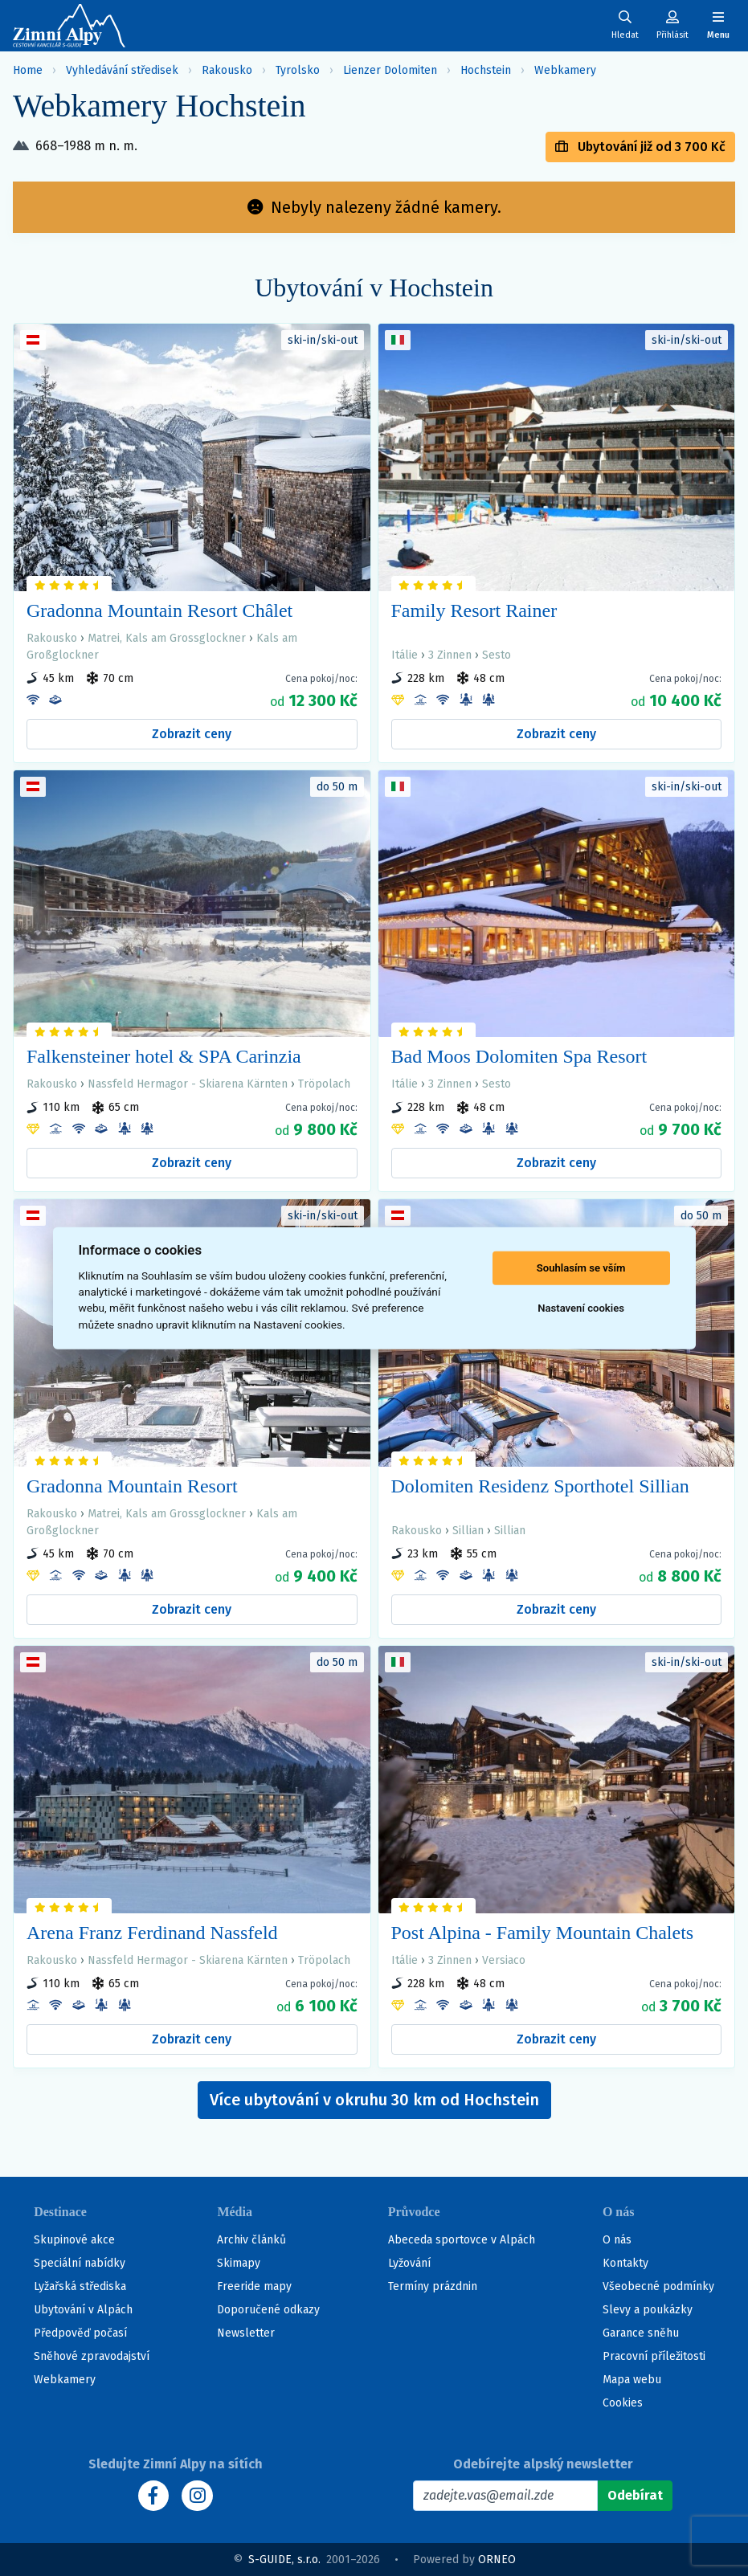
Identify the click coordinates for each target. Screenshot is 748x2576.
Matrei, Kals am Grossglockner (167, 638)
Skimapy (238, 2263)
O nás (617, 2240)
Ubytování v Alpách (83, 2310)
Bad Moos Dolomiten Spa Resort (519, 1056)
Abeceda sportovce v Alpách (461, 2240)
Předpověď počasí (80, 2333)
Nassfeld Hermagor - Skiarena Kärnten (188, 1084)
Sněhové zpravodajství (91, 2356)
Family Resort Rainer (474, 610)
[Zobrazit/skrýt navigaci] (718, 25)
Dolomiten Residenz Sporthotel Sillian (540, 1486)
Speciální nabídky (79, 2263)
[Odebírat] (635, 2495)
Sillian (468, 1530)
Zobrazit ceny (191, 733)
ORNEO (497, 2559)
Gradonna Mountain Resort (132, 1486)
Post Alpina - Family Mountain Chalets (542, 1932)
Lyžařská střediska (80, 2286)
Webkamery (565, 70)
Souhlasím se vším (581, 1268)
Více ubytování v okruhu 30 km (374, 2099)
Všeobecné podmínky (658, 2286)
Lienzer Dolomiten (390, 70)
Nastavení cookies (580, 1308)
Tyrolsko (298, 70)
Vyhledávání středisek (122, 70)
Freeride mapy (254, 2286)
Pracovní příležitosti (654, 2356)
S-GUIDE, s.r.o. (284, 2559)
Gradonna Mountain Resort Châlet (159, 610)
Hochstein (485, 70)
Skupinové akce (74, 2240)
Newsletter (246, 2333)
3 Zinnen (450, 655)
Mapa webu (632, 2379)
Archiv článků (251, 2240)
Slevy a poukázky (648, 2310)
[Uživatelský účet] (625, 25)
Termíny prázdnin (432, 2286)
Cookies (623, 2403)
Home (28, 70)
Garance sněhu (641, 2333)
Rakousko (227, 70)
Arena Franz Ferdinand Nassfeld (152, 1932)
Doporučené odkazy (268, 2310)
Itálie (404, 655)
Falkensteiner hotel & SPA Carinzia (164, 1056)
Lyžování (409, 2263)
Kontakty (625, 2263)
